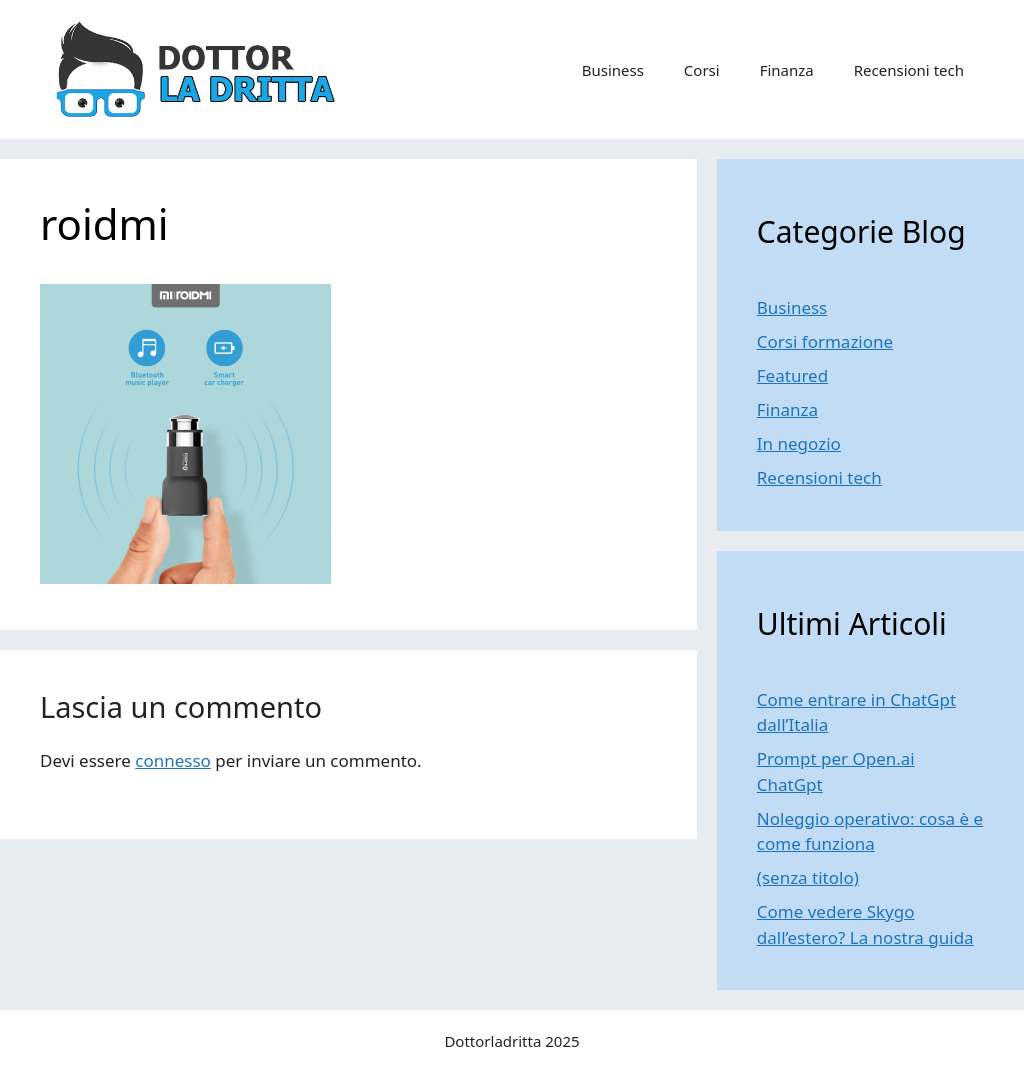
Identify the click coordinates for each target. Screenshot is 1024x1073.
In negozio (799, 443)
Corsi (702, 70)
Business (613, 70)
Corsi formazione (825, 341)
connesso (173, 760)
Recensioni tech (909, 70)
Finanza (787, 70)
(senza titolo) (808, 877)
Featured (792, 375)
